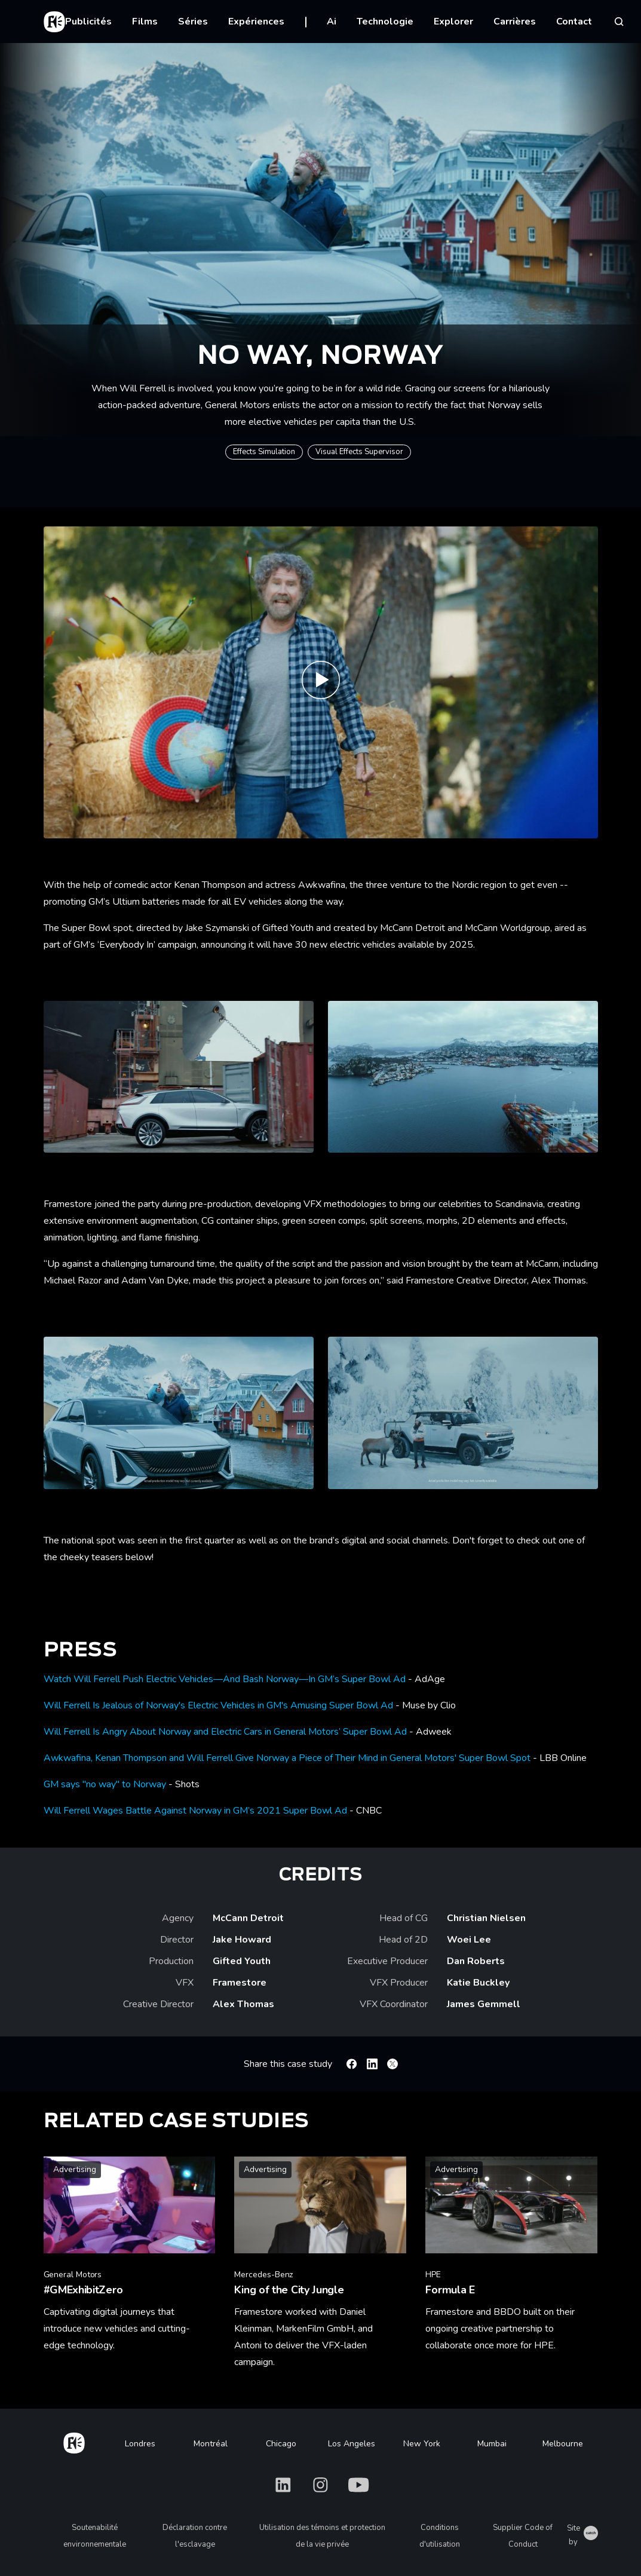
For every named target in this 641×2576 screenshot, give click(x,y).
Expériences (256, 21)
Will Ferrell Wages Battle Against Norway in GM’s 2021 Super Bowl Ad (195, 1810)
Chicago (281, 2443)
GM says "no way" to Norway (105, 1784)
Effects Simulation (264, 451)
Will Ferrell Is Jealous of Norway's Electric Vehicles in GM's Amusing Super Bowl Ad (218, 1705)
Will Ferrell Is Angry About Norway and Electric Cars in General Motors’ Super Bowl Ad (225, 1731)
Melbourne (562, 2443)
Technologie (385, 21)
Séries (193, 21)
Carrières (514, 21)
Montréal (211, 2443)
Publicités (88, 21)
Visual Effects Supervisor (359, 451)
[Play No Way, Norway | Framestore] (321, 682)
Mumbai (492, 2443)
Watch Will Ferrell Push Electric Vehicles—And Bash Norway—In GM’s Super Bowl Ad (225, 1679)
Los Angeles (351, 2443)
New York (421, 2443)
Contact (574, 21)
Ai (331, 21)
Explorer (453, 21)
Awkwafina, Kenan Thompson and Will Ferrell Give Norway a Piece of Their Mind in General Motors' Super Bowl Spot (287, 1758)
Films (145, 21)
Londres (140, 2443)
